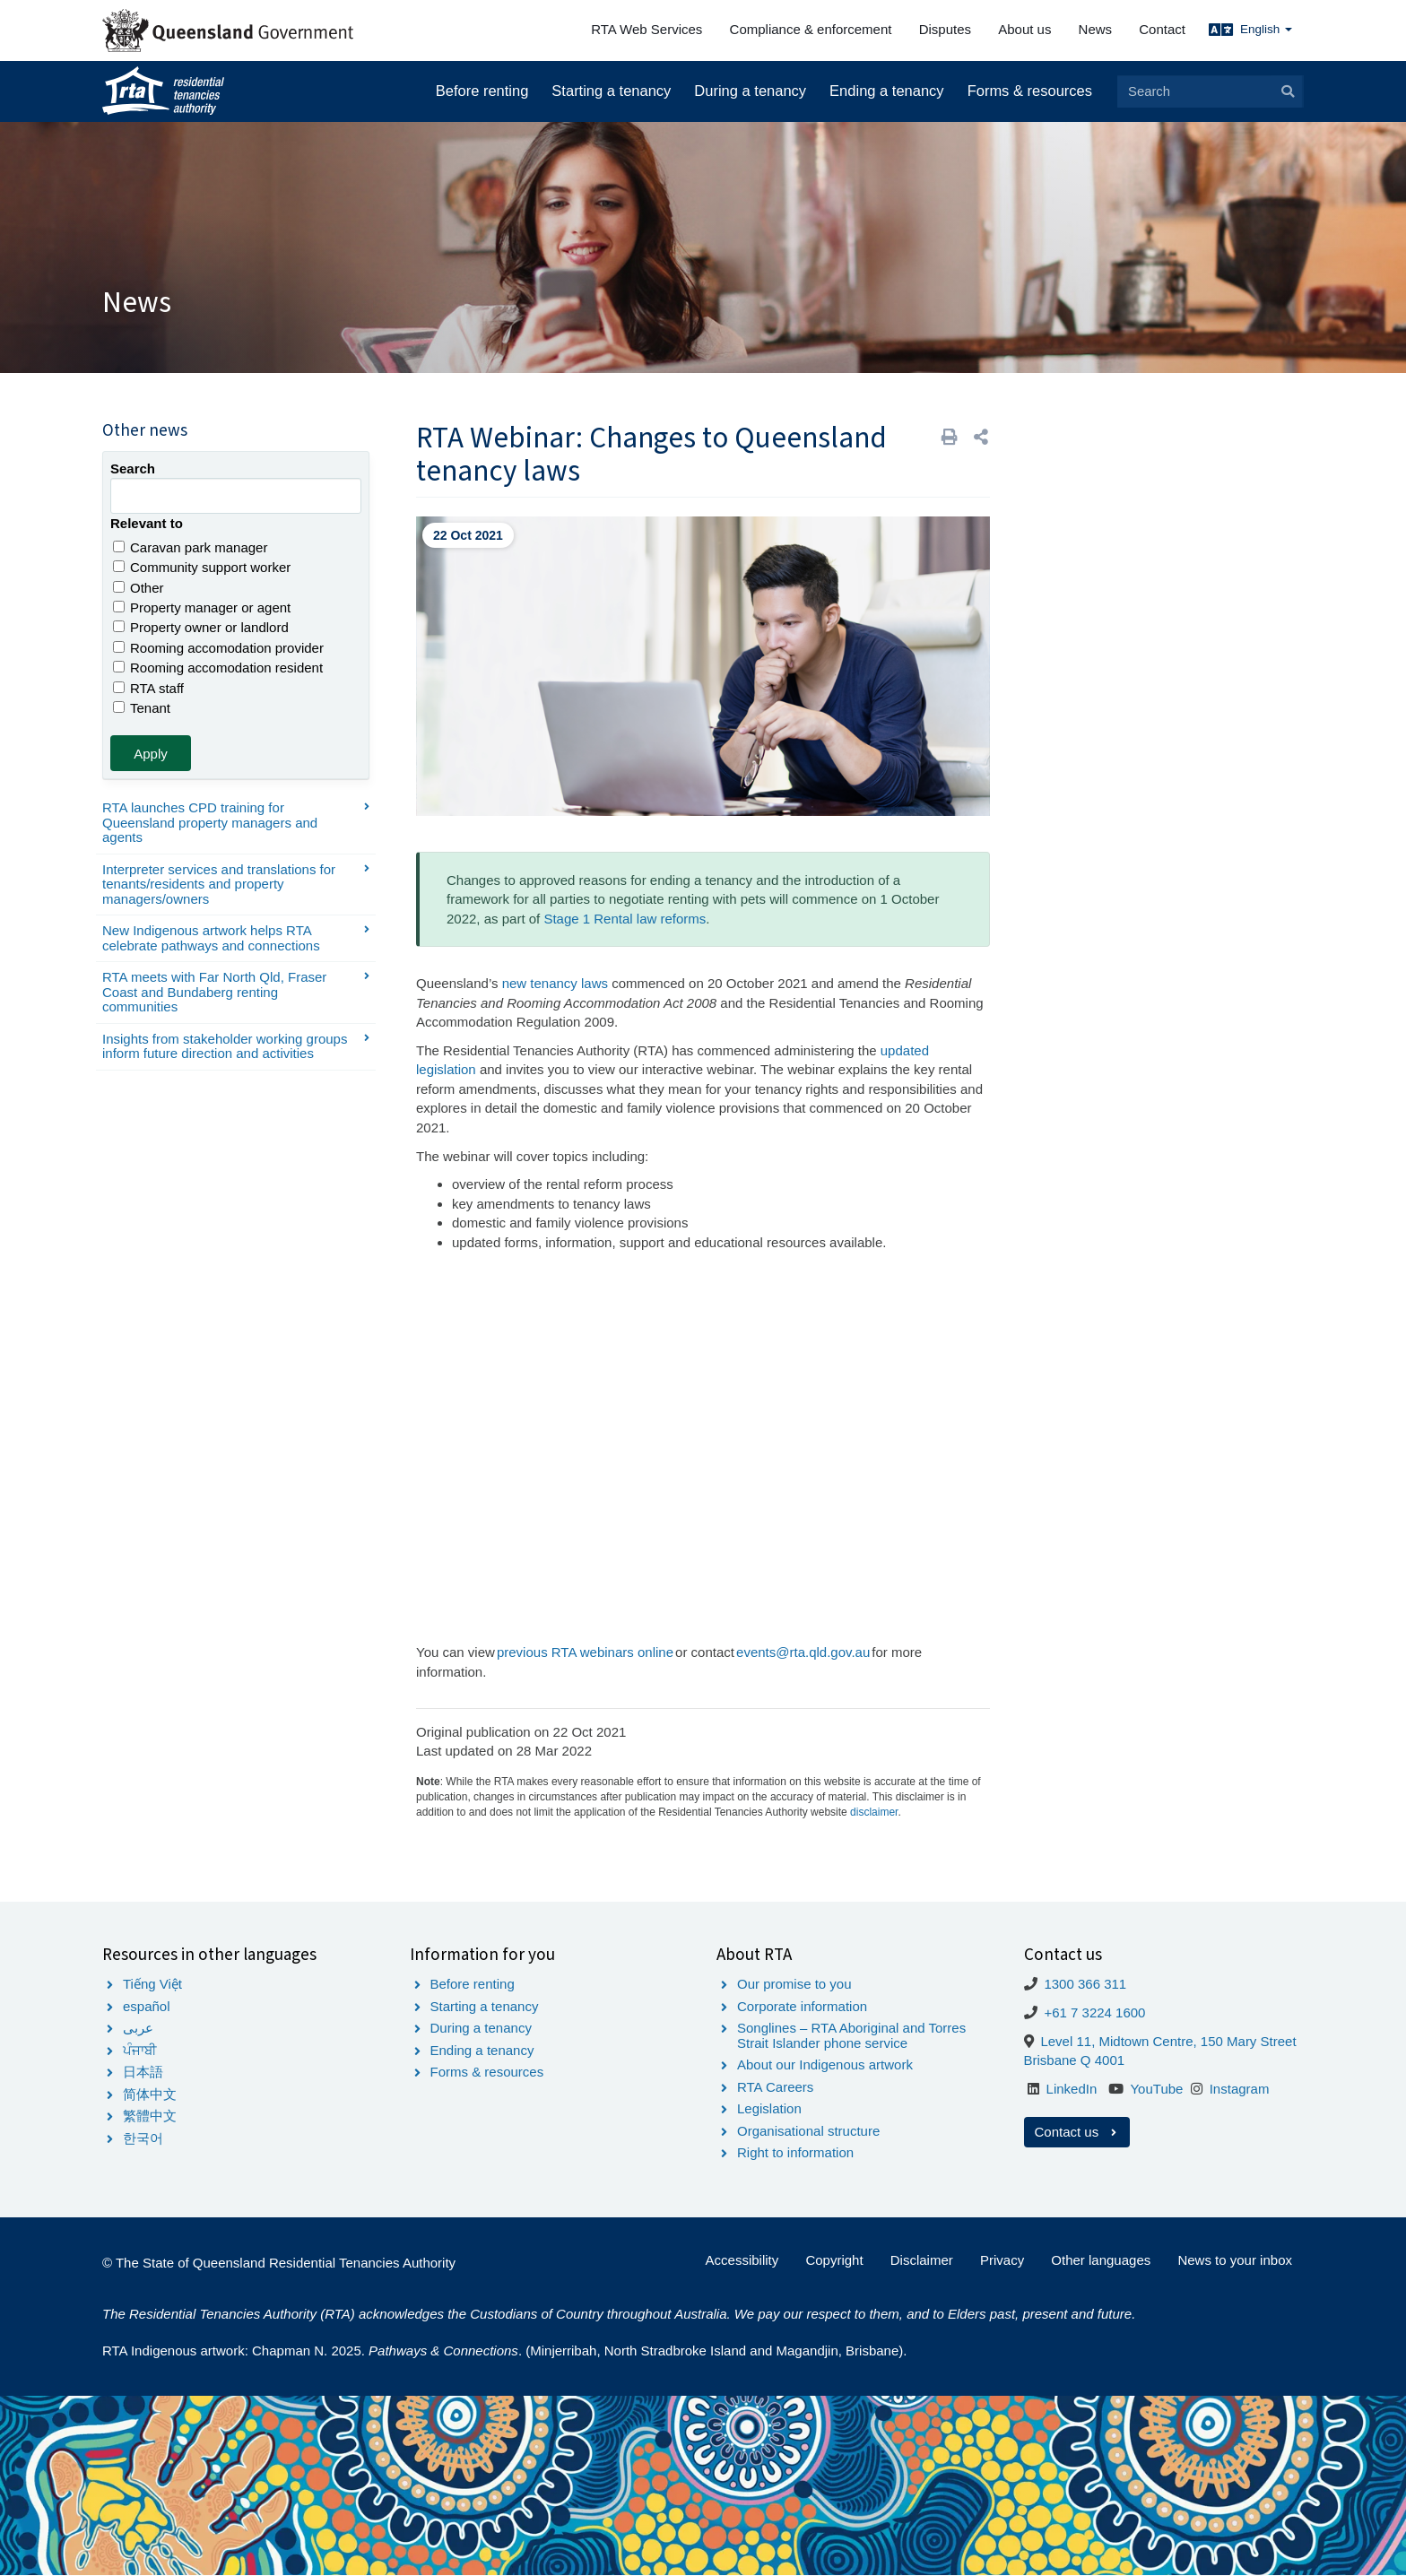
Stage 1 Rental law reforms (624, 918)
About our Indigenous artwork (825, 2064)
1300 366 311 (1085, 1983)
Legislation (769, 2108)
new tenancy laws (555, 983)
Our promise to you (794, 1983)
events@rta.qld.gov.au (803, 1652)
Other (138, 587)
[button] (981, 437)
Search (132, 468)
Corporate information (802, 2006)
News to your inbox (1234, 2260)
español (146, 2006)
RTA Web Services (646, 29)
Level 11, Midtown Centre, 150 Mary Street (1168, 2041)
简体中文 (150, 2094)
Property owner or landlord (201, 627)
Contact (1162, 29)
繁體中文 (150, 2115)
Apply (151, 753)
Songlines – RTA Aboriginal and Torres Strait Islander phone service (851, 2035)
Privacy (1002, 2260)
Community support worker (202, 567)
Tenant (141, 708)
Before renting (482, 90)
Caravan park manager (190, 547)
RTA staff (148, 688)
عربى (138, 2027)
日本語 (143, 2071)
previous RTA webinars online (585, 1652)
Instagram (1240, 2088)
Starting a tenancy (611, 90)
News (1096, 29)
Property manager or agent (202, 607)
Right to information (795, 2152)
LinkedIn (1072, 2088)
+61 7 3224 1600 (1094, 2012)
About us (1024, 29)
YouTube (1156, 2088)
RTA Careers (775, 2087)
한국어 (143, 2138)
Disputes (945, 29)
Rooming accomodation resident (218, 667)
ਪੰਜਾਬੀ (140, 2050)
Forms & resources (1030, 90)
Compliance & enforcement (811, 29)
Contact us (1077, 2131)
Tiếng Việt (152, 1983)
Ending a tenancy (886, 90)
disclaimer (874, 1812)
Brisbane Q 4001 (1074, 2060)
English (1266, 29)
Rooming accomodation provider (218, 647)
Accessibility (742, 2260)
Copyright (834, 2260)
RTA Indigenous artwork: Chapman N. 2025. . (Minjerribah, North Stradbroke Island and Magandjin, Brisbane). (504, 2350)
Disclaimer (921, 2260)
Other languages (1100, 2260)
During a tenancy (750, 90)
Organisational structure (808, 2130)
